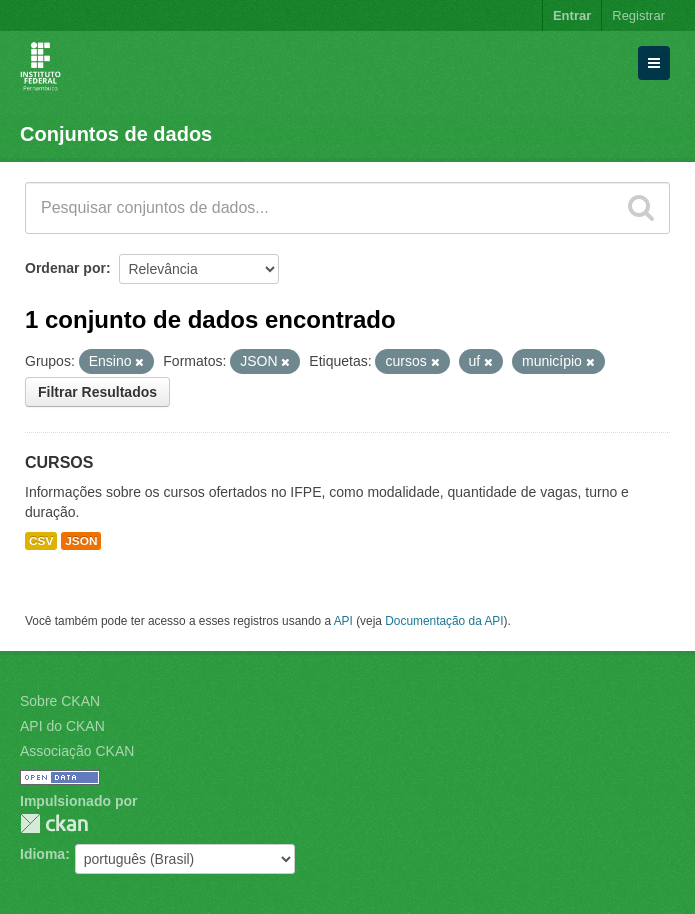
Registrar (638, 15)
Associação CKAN (77, 751)
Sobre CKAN (60, 701)
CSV (41, 541)
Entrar (572, 15)
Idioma (42, 854)
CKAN (54, 823)
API (343, 621)
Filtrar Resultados (97, 392)
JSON (81, 541)
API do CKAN (62, 726)
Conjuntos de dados (116, 134)
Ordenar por (65, 268)
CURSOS (59, 462)
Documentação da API (444, 621)
